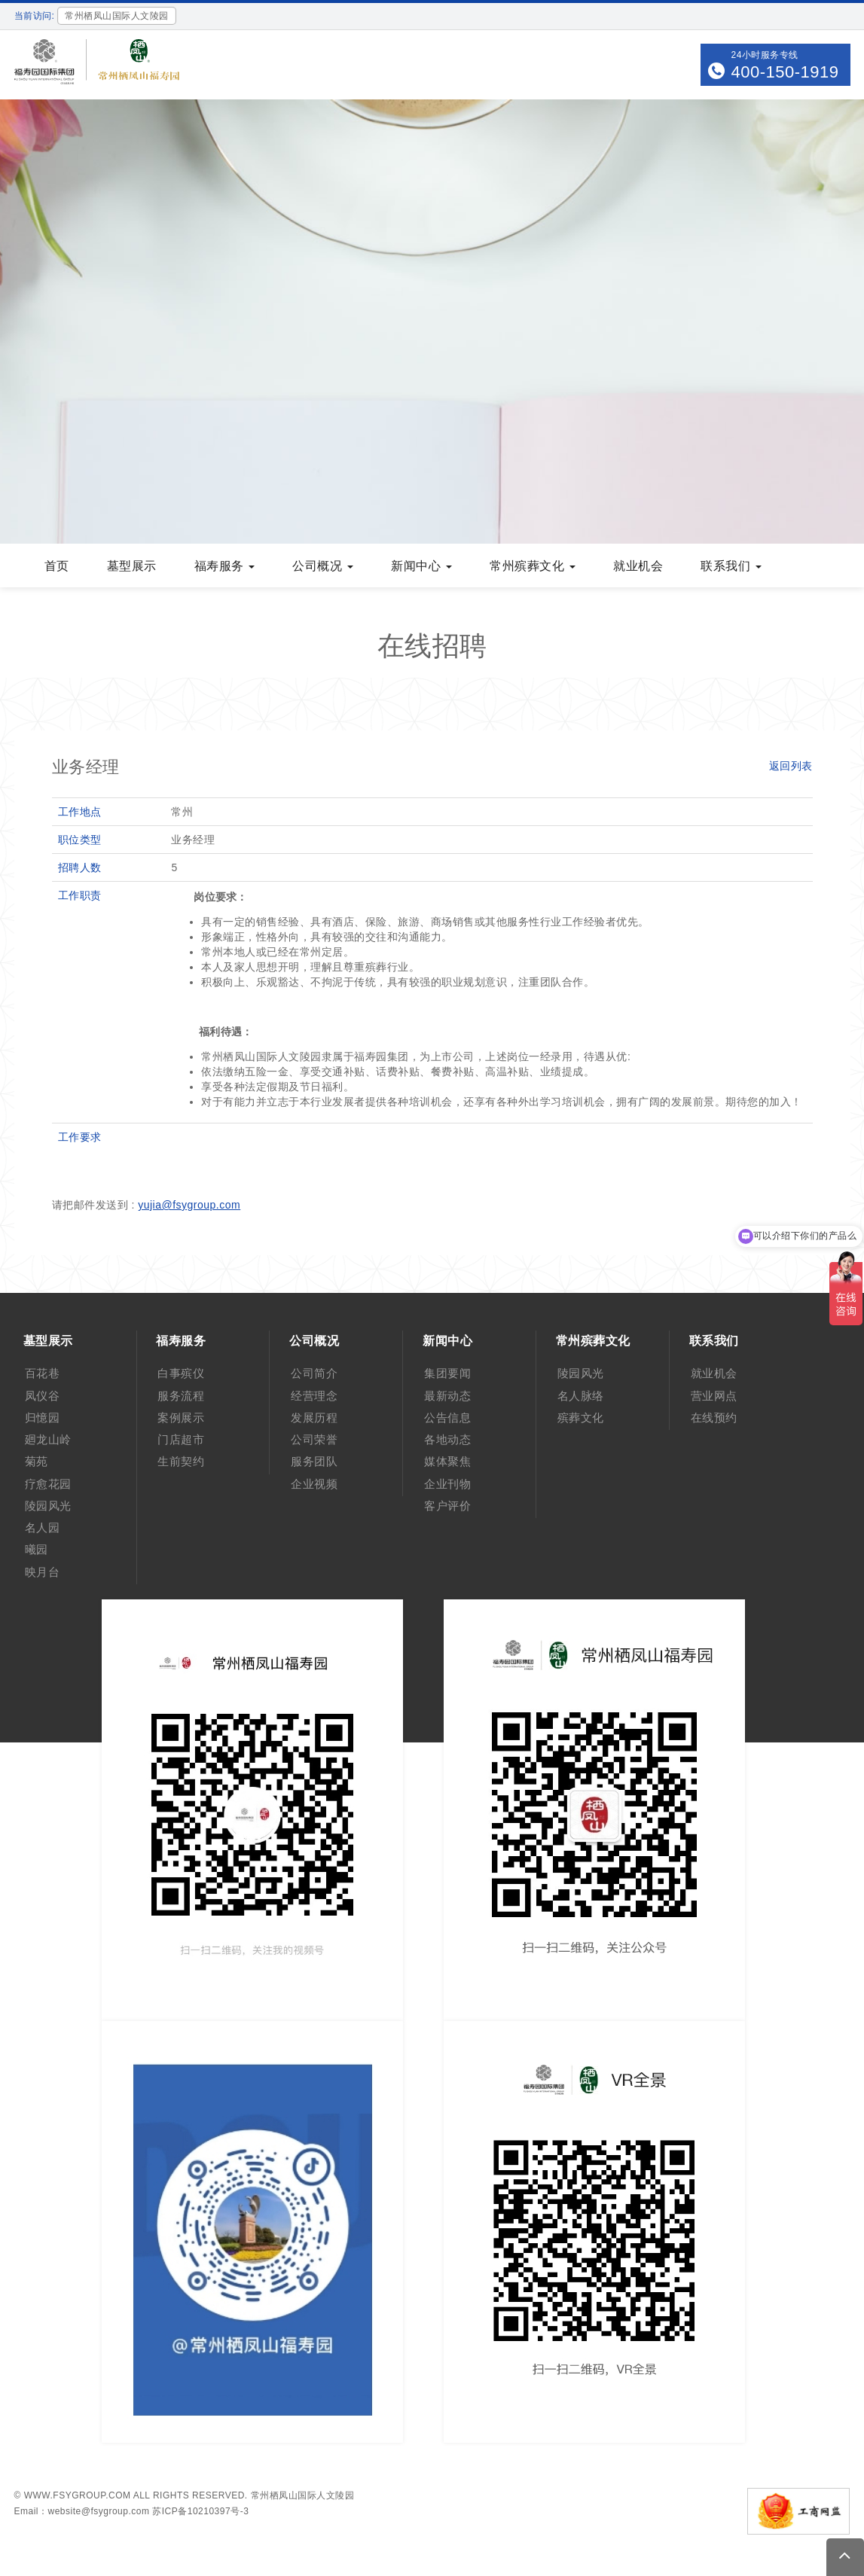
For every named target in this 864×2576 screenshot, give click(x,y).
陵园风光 (48, 1505)
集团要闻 (447, 1373)
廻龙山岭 (48, 1439)
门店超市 (180, 1439)
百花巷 (42, 1373)
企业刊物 (447, 1483)
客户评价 (447, 1505)
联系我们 (731, 565)
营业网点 (714, 1395)
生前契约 (180, 1461)
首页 (56, 565)
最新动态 (447, 1395)
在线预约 (714, 1417)
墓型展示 (132, 565)
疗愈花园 (48, 1483)
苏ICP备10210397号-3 (200, 2511)
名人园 (42, 1527)
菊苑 (36, 1461)
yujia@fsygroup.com (189, 1205)
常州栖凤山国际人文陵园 (303, 2495)
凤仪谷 (42, 1395)
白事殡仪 (180, 1373)
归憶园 (42, 1417)
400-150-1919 (784, 71)
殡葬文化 (580, 1417)
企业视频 (314, 1483)
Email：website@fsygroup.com (82, 2511)
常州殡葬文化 (532, 565)
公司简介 (314, 1373)
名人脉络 (580, 1395)
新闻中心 (421, 565)
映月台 (42, 1571)
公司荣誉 (314, 1439)
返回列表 (791, 766)
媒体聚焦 (447, 1461)
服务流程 (180, 1395)
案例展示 (180, 1417)
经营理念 (314, 1395)
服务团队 (314, 1461)
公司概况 (322, 565)
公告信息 (447, 1417)
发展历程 (314, 1417)
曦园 (36, 1549)
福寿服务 (224, 565)
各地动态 (447, 1439)
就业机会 (638, 565)
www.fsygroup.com (77, 2495)
